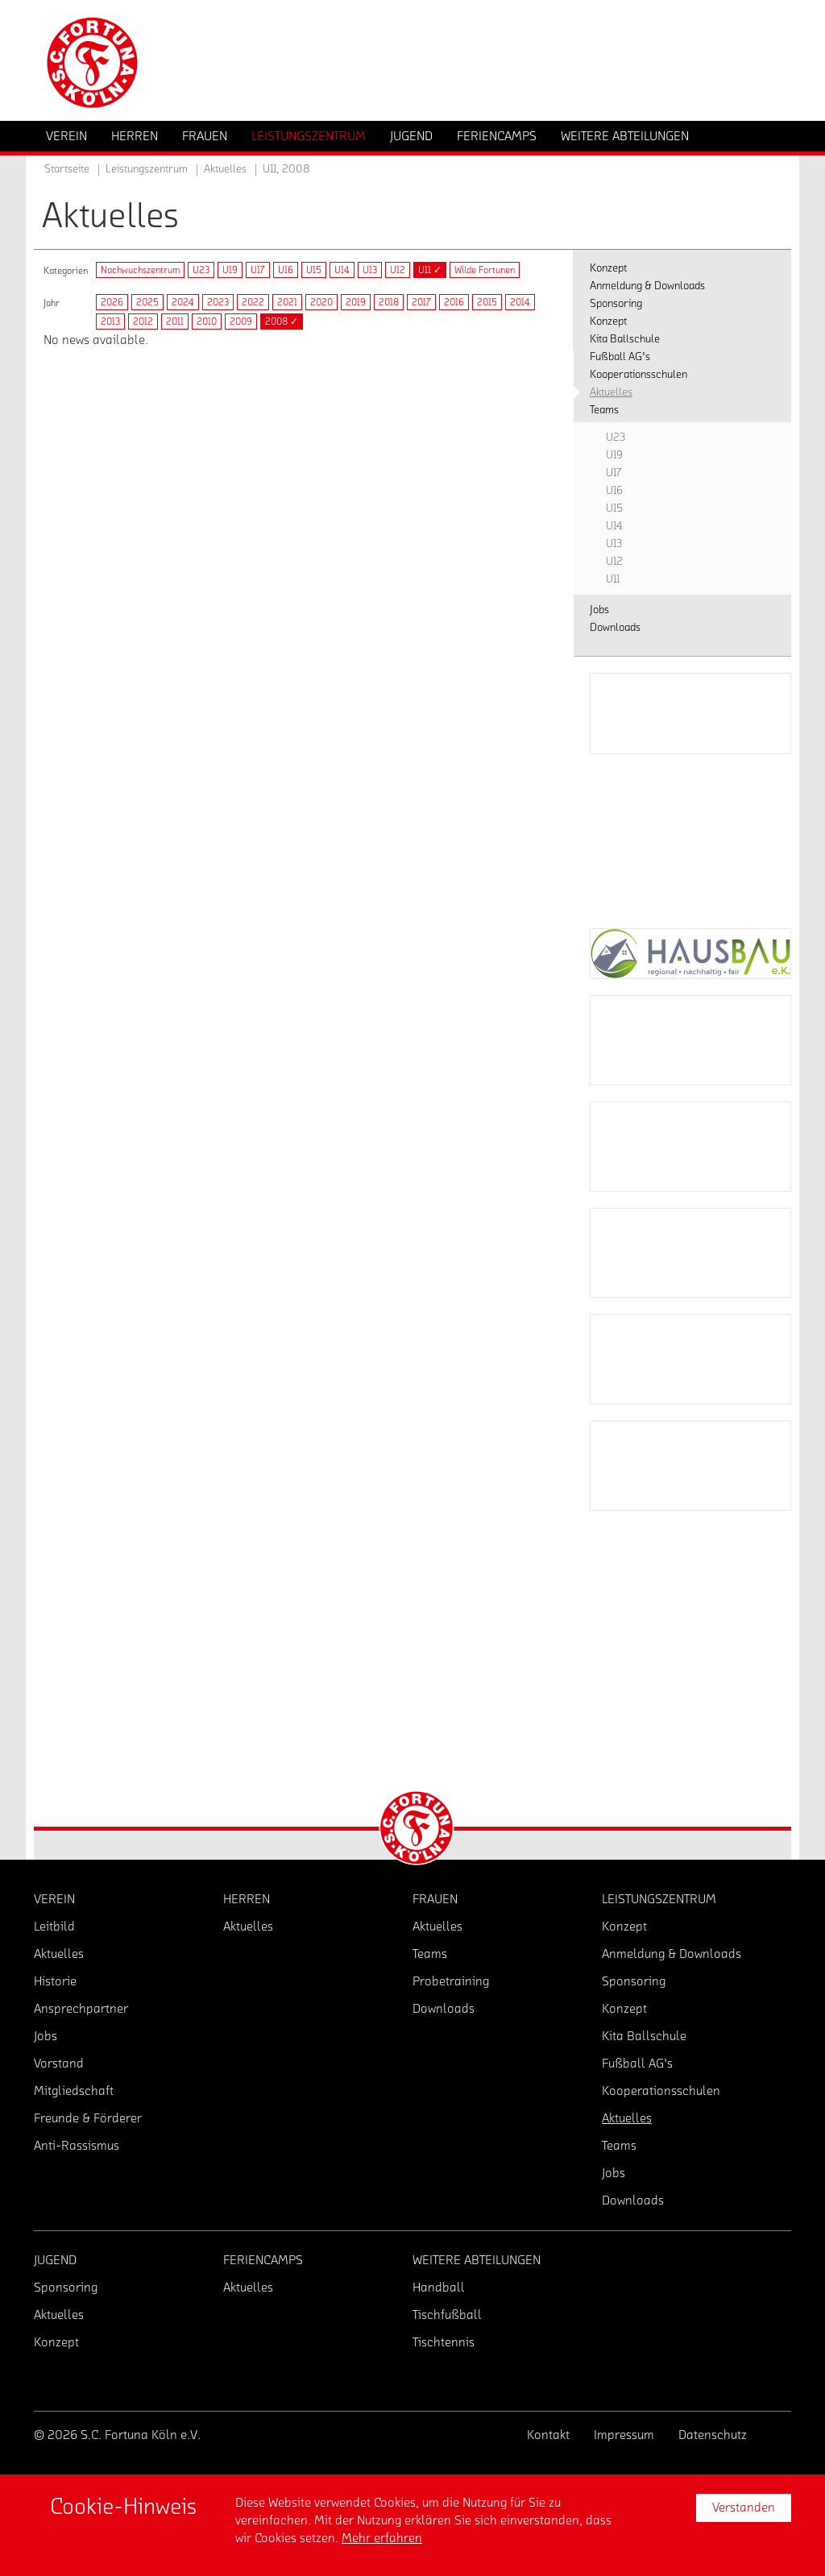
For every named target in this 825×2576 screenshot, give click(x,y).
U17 (258, 270)
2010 (207, 321)
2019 (356, 302)
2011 (175, 321)
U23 (201, 270)
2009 (241, 321)
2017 (421, 302)
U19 (230, 270)
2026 (112, 302)
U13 (370, 270)
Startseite (66, 169)
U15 (313, 270)
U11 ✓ (430, 270)
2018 (389, 302)
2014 (520, 302)
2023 (218, 302)
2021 (287, 302)
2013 (110, 321)
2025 (147, 302)
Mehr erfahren (382, 2538)
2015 (487, 302)
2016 (454, 302)
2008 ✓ (281, 321)
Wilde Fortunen (484, 270)
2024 (183, 302)
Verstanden (743, 2507)
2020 (321, 302)
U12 (397, 270)
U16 (285, 270)
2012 (143, 321)
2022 (253, 302)
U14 (342, 270)
